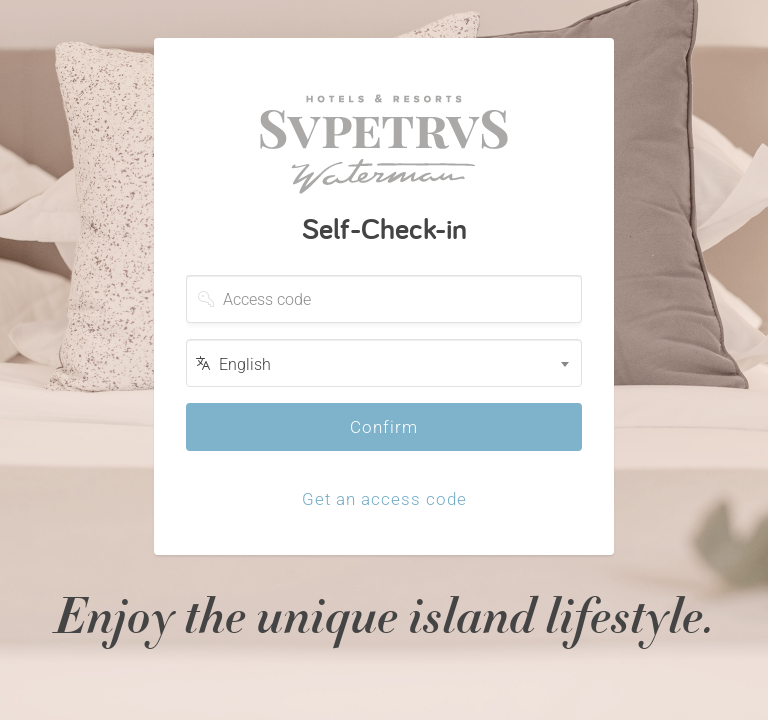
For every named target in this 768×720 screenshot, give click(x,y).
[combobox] (384, 363)
